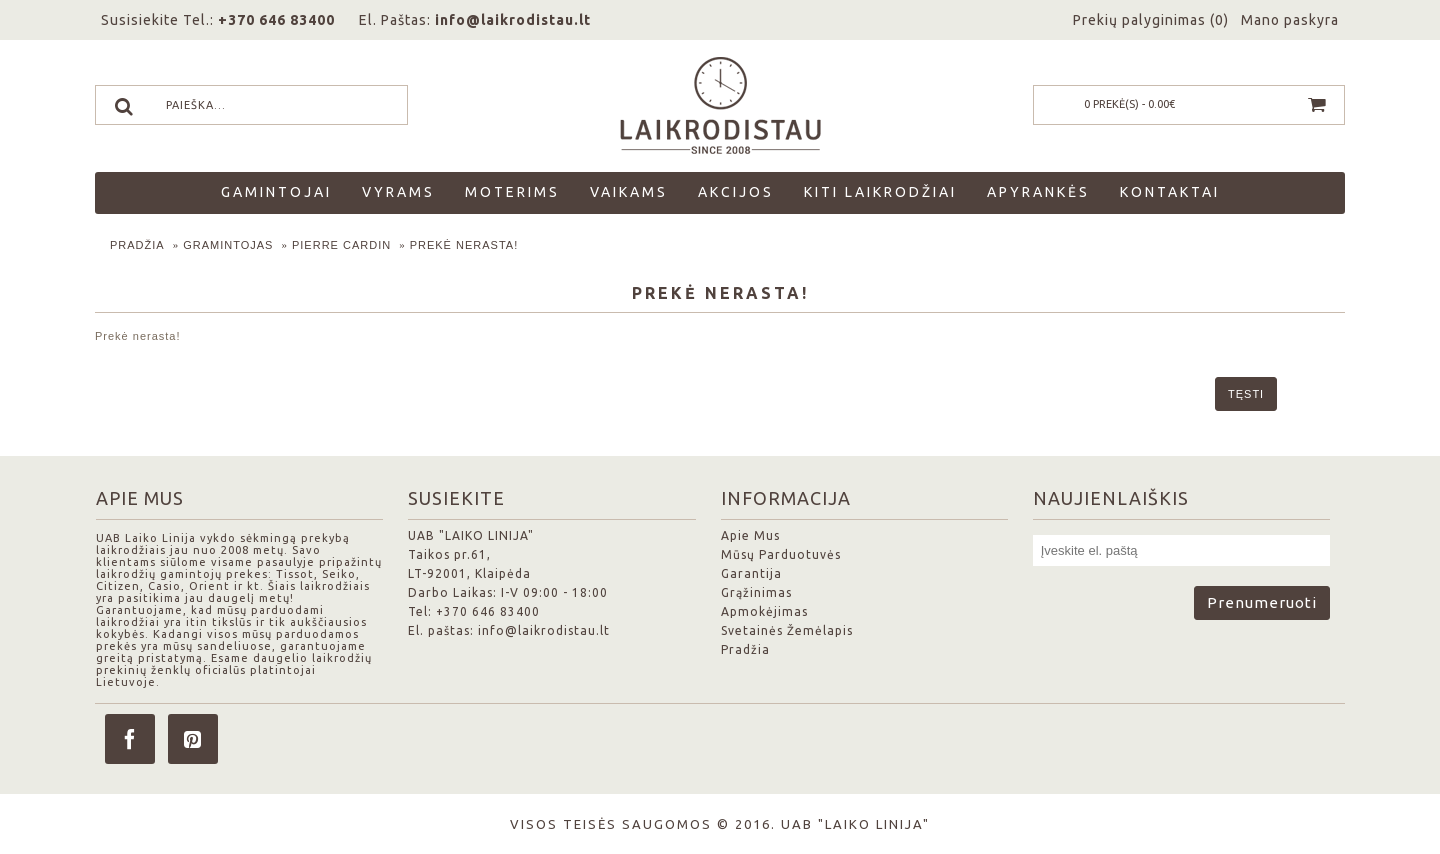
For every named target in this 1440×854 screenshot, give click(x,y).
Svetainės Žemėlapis (787, 630)
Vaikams (629, 192)
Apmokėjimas (764, 611)
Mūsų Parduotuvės (781, 554)
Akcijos (736, 192)
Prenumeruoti (1262, 602)
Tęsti (1246, 394)
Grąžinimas (756, 592)
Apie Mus (750, 535)
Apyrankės (1038, 192)
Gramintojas (228, 245)
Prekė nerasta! (464, 245)
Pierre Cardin (341, 245)
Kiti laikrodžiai (880, 192)
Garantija (751, 573)
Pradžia (137, 245)
